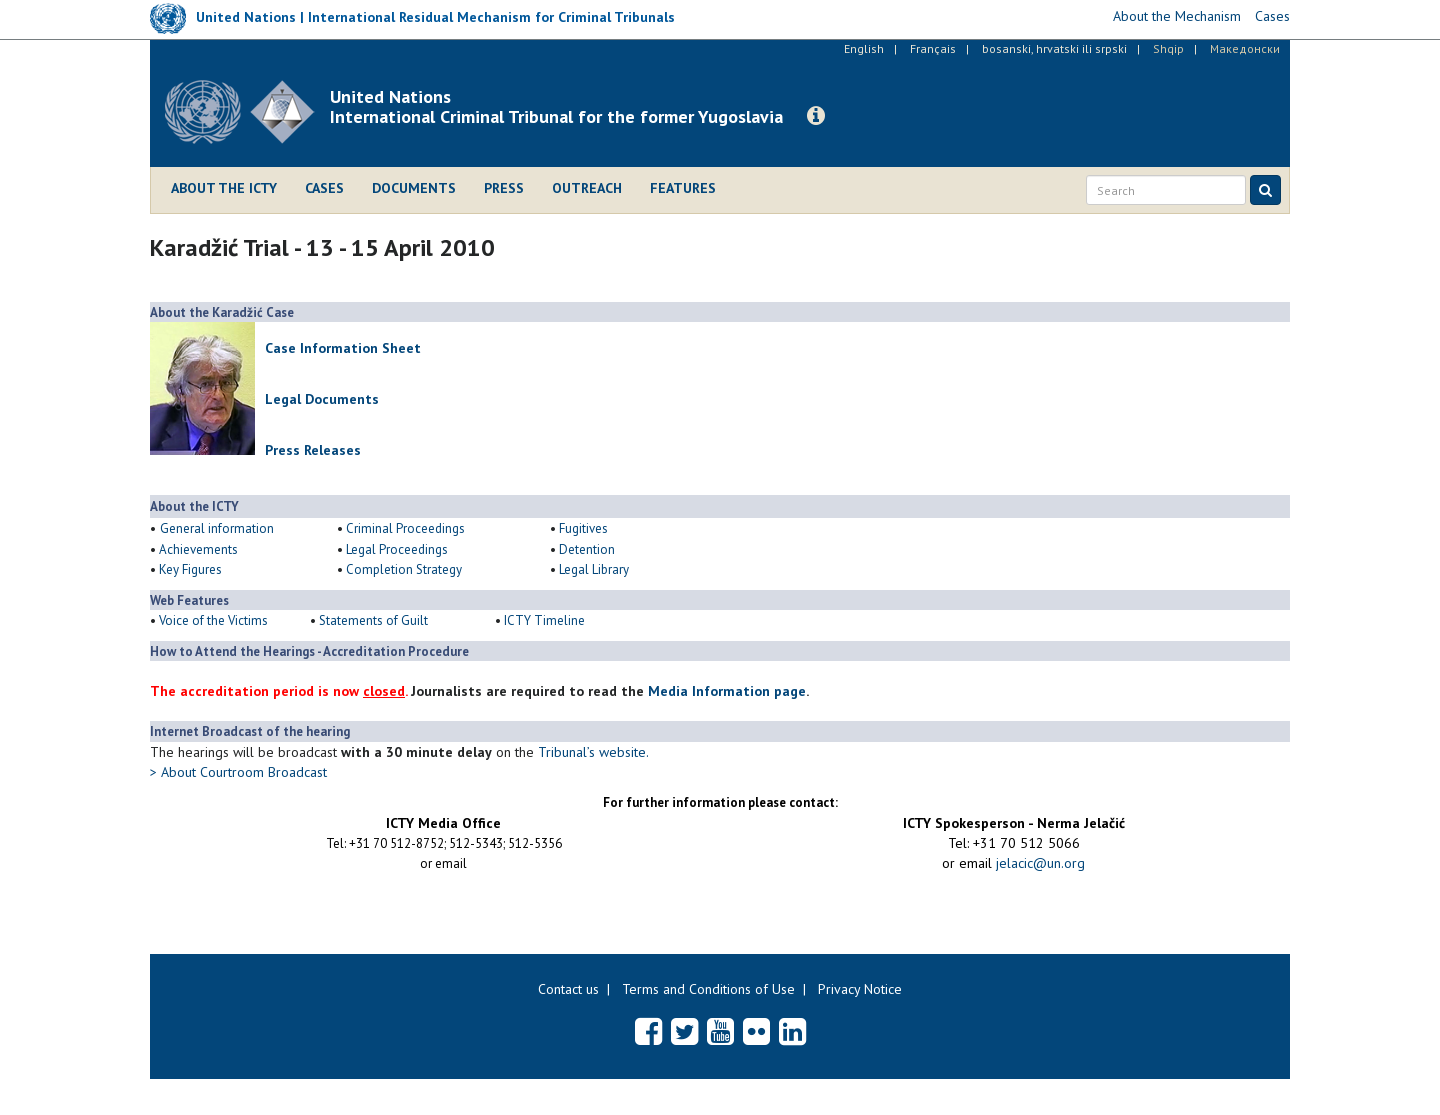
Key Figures (190, 569)
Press (504, 188)
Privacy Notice (860, 989)
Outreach (587, 188)
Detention (587, 549)
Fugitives (585, 528)
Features (683, 188)
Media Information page (727, 691)
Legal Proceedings (397, 549)
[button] (816, 116)
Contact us (568, 989)
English (864, 48)
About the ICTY (224, 188)
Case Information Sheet (343, 348)
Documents (414, 188)
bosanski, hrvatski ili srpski (1054, 48)
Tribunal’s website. (593, 752)
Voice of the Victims (213, 620)
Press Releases (313, 450)
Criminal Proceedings (405, 528)
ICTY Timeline (544, 620)
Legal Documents (322, 399)
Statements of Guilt (373, 620)
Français (933, 48)
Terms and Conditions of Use (708, 989)
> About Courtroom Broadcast (238, 772)
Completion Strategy (404, 569)
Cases (324, 188)
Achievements (198, 549)
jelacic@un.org (1040, 863)
